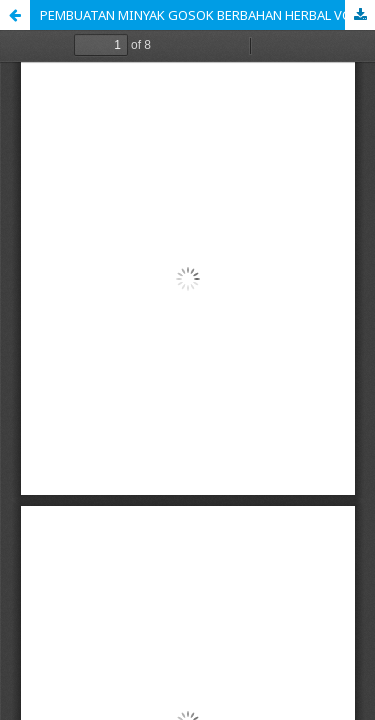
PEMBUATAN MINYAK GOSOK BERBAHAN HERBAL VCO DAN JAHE (207, 15)
